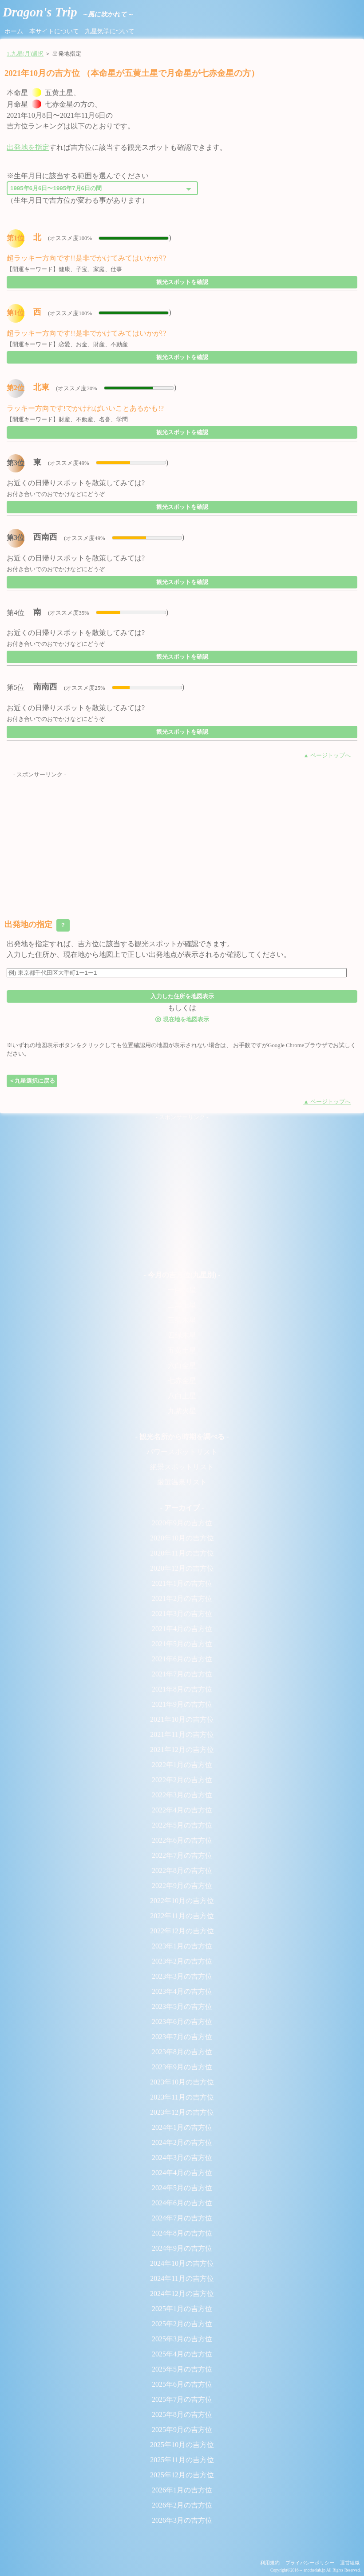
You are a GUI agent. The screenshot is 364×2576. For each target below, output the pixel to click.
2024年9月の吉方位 (182, 2248)
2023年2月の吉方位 (182, 1961)
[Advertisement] (182, 841)
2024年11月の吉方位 (182, 2278)
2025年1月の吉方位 (182, 2308)
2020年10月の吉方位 (182, 1538)
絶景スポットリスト (182, 1467)
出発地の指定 (37, 925)
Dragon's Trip (68, 12)
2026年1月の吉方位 (182, 2490)
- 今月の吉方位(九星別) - (181, 1275)
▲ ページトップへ (327, 755)
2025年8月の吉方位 (182, 2414)
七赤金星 (182, 1380)
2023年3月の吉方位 (182, 1976)
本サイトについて (54, 31)
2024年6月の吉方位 (182, 2203)
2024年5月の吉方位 (182, 2188)
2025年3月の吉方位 (182, 2339)
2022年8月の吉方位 (182, 1870)
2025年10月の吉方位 (182, 2444)
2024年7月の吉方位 (182, 2218)
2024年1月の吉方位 (182, 2127)
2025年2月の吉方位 (182, 2324)
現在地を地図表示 (182, 1019)
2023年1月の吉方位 (182, 1946)
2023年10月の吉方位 (182, 2082)
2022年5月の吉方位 (182, 1825)
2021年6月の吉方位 (182, 1659)
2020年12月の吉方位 (182, 1568)
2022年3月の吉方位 (182, 1795)
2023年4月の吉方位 (182, 1991)
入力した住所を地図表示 (182, 996)
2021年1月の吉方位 (182, 1583)
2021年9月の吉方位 (182, 1704)
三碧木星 (182, 1320)
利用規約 (270, 2562)
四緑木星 (182, 1335)
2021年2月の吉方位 (182, 1598)
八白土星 (182, 1396)
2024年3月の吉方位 (182, 2157)
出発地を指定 (28, 147)
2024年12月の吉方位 (182, 2293)
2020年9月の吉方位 (182, 1523)
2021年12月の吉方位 (182, 1749)
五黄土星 (182, 1350)
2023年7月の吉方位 (182, 2036)
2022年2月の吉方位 (182, 1780)
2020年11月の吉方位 (182, 1553)
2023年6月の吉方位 (182, 2021)
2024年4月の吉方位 (182, 2172)
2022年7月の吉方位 (182, 1855)
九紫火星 (182, 1411)
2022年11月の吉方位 (182, 1916)
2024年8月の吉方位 (182, 2233)
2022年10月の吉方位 (182, 1900)
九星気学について (110, 31)
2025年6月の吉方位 (182, 2384)
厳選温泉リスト (182, 1482)
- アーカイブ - (182, 1508)
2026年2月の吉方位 (182, 2505)
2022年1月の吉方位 (182, 1764)
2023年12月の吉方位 (182, 2112)
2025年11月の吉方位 (182, 2460)
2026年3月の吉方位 (182, 2520)
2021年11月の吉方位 (182, 1734)
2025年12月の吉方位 (182, 2475)
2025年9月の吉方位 (182, 2429)
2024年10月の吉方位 (182, 2263)
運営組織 (350, 2562)
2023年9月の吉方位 (182, 2067)
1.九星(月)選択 (25, 54)
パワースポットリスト (182, 1452)
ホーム (13, 31)
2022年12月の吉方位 (182, 1931)
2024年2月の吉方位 (182, 2142)
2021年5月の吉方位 (182, 1644)
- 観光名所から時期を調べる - (182, 1436)
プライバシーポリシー (309, 2562)
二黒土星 (182, 1305)
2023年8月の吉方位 (182, 2052)
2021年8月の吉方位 (182, 1689)
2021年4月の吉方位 (182, 1628)
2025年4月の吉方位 (182, 2354)
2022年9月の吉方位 (182, 1885)
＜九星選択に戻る (32, 1080)
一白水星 (182, 1290)
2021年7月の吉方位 (182, 1674)
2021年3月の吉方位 (182, 1613)
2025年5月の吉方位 (182, 2369)
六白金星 (182, 1365)
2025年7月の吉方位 (182, 2399)
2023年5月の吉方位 (182, 2006)
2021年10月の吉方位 (182, 1719)
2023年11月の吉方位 (182, 2097)
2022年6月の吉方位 (182, 1840)
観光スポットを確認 (182, 282)
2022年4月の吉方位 (182, 1810)
